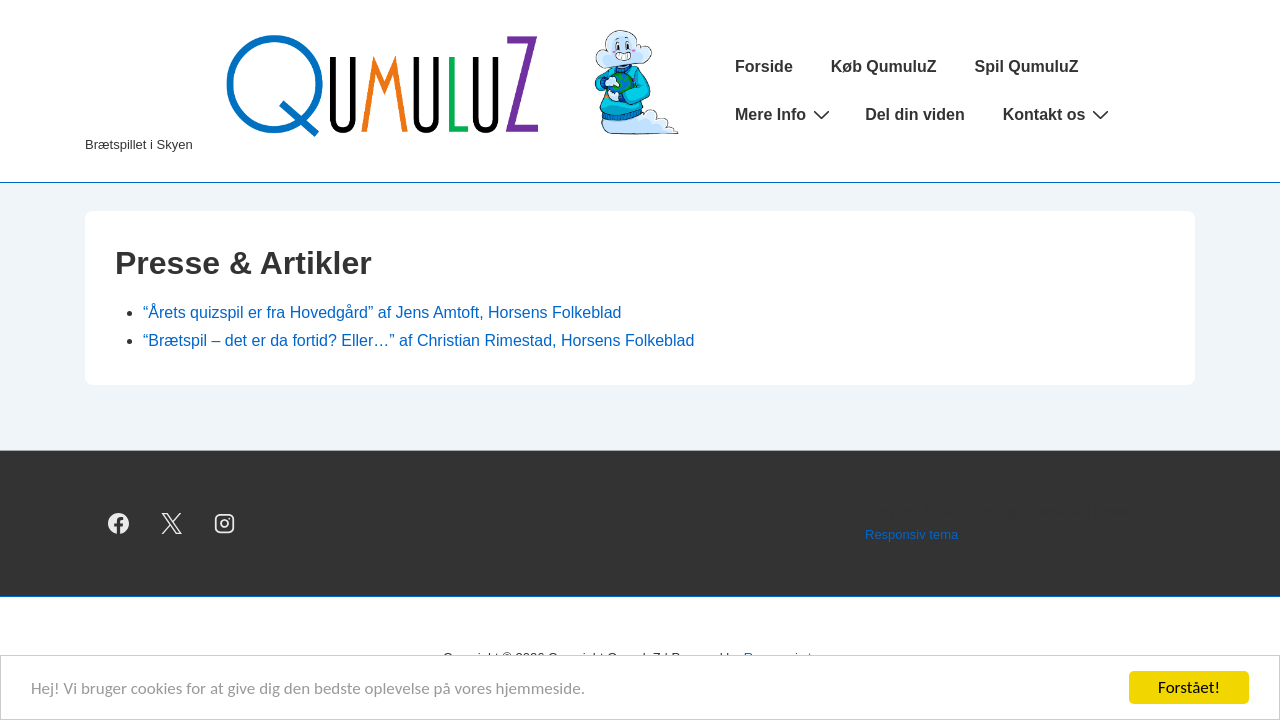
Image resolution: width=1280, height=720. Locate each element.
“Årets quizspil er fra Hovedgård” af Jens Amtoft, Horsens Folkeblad (382, 312)
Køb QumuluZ (884, 66)
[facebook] (119, 524)
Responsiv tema (911, 534)
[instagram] (225, 524)
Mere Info (785, 114)
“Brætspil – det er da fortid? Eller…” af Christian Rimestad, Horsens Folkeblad (418, 340)
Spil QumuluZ (1027, 66)
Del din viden (915, 114)
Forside (764, 66)
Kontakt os (1059, 114)
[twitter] (172, 524)
